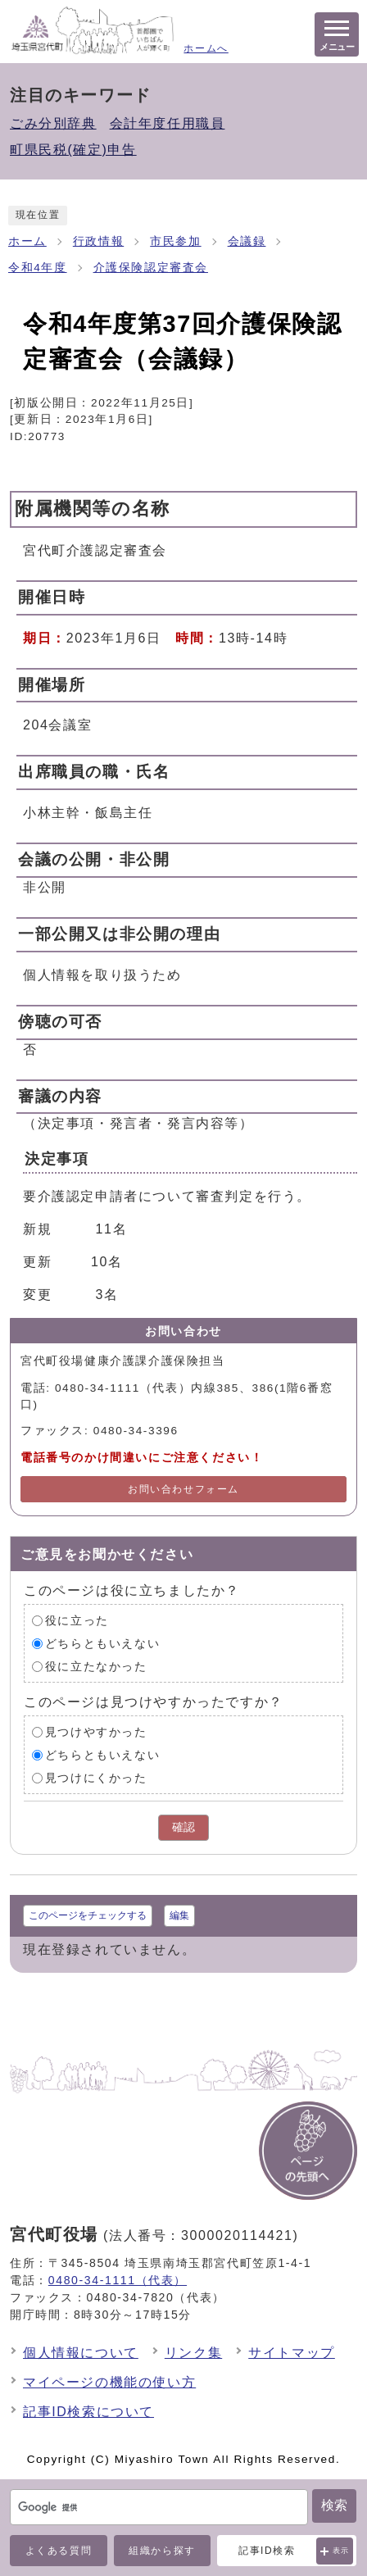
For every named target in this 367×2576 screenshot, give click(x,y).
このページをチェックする (88, 1915)
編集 (179, 1915)
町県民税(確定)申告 (73, 150)
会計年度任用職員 (167, 123)
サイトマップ (291, 2353)
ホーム (27, 241)
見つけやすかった (96, 1732)
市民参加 (175, 241)
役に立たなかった (96, 1667)
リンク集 (193, 2353)
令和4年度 (37, 267)
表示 (341, 2550)
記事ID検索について (88, 2412)
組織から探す (162, 2550)
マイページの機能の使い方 (109, 2382)
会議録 (247, 241)
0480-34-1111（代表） (117, 2280)
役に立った (77, 1621)
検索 (334, 2505)
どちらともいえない (102, 1644)
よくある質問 (59, 2550)
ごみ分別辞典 (53, 123)
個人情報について (80, 2353)
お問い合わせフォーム (183, 1489)
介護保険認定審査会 (150, 267)
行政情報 (98, 241)
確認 (183, 1827)
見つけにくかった (96, 1778)
